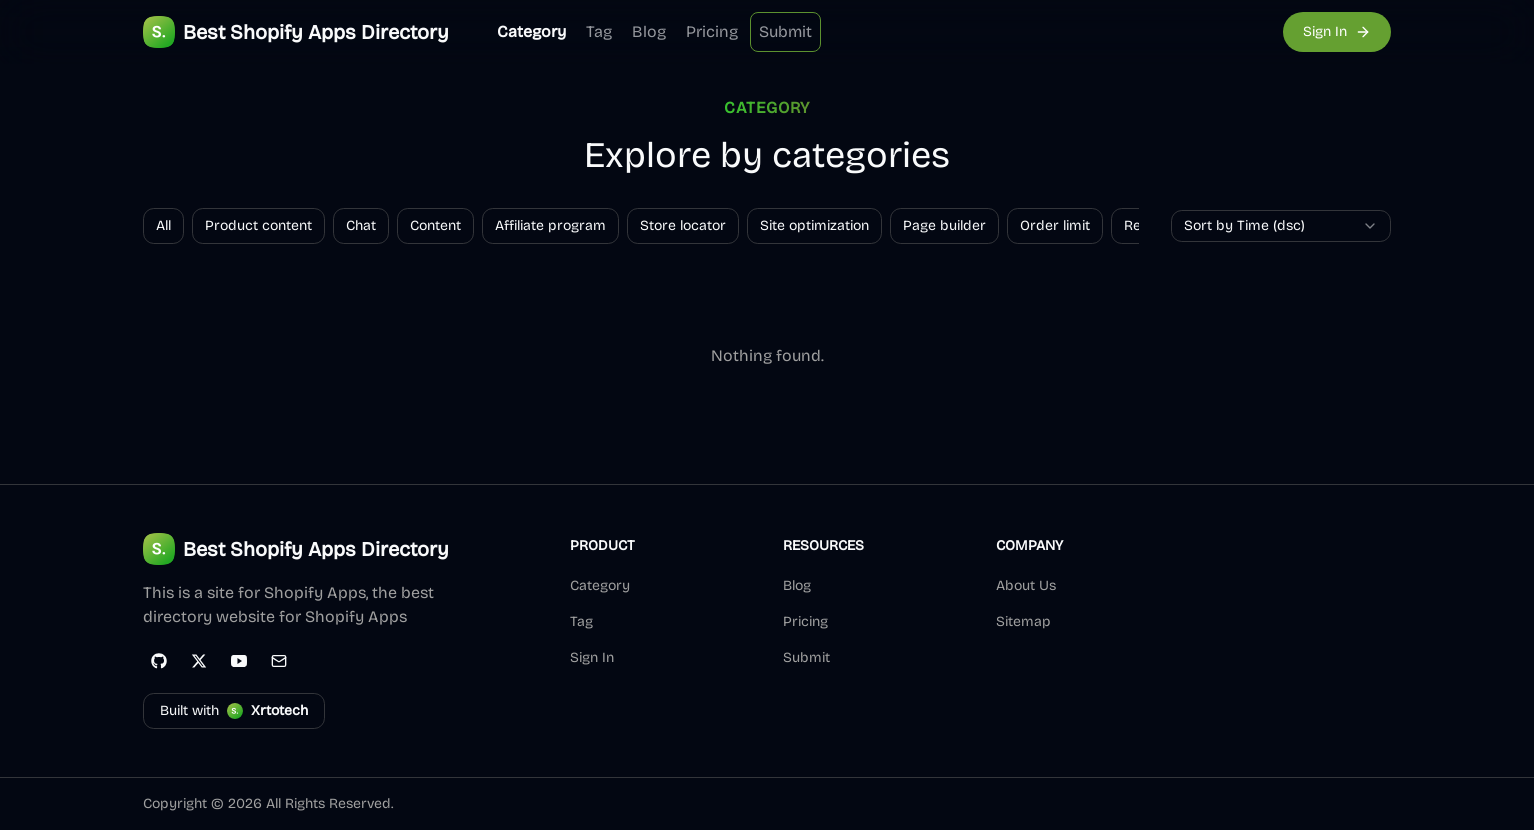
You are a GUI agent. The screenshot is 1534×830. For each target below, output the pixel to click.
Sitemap (1023, 621)
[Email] (279, 661)
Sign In (592, 657)
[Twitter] (199, 661)
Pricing (712, 31)
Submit (785, 31)
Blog (649, 31)
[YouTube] (239, 661)
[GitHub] (159, 661)
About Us (1026, 585)
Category (531, 31)
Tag (599, 31)
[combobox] (1281, 226)
